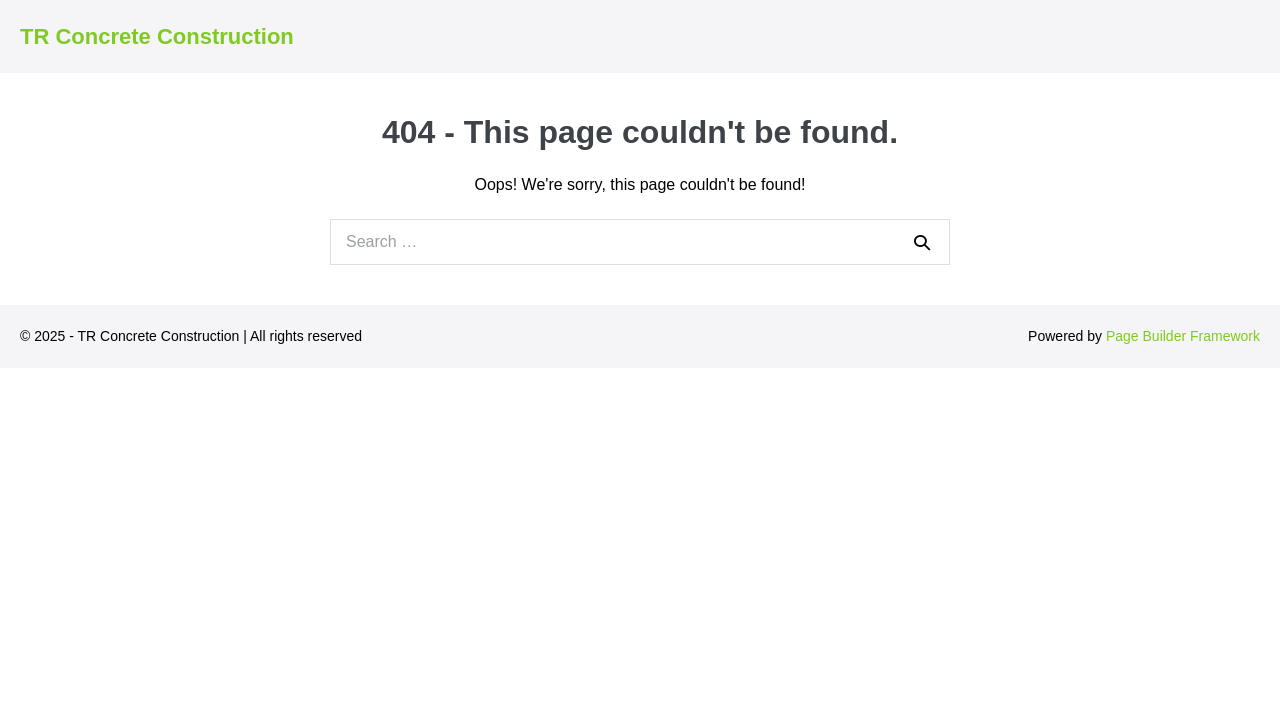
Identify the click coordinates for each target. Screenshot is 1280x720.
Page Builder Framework (1183, 336)
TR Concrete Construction (157, 36)
